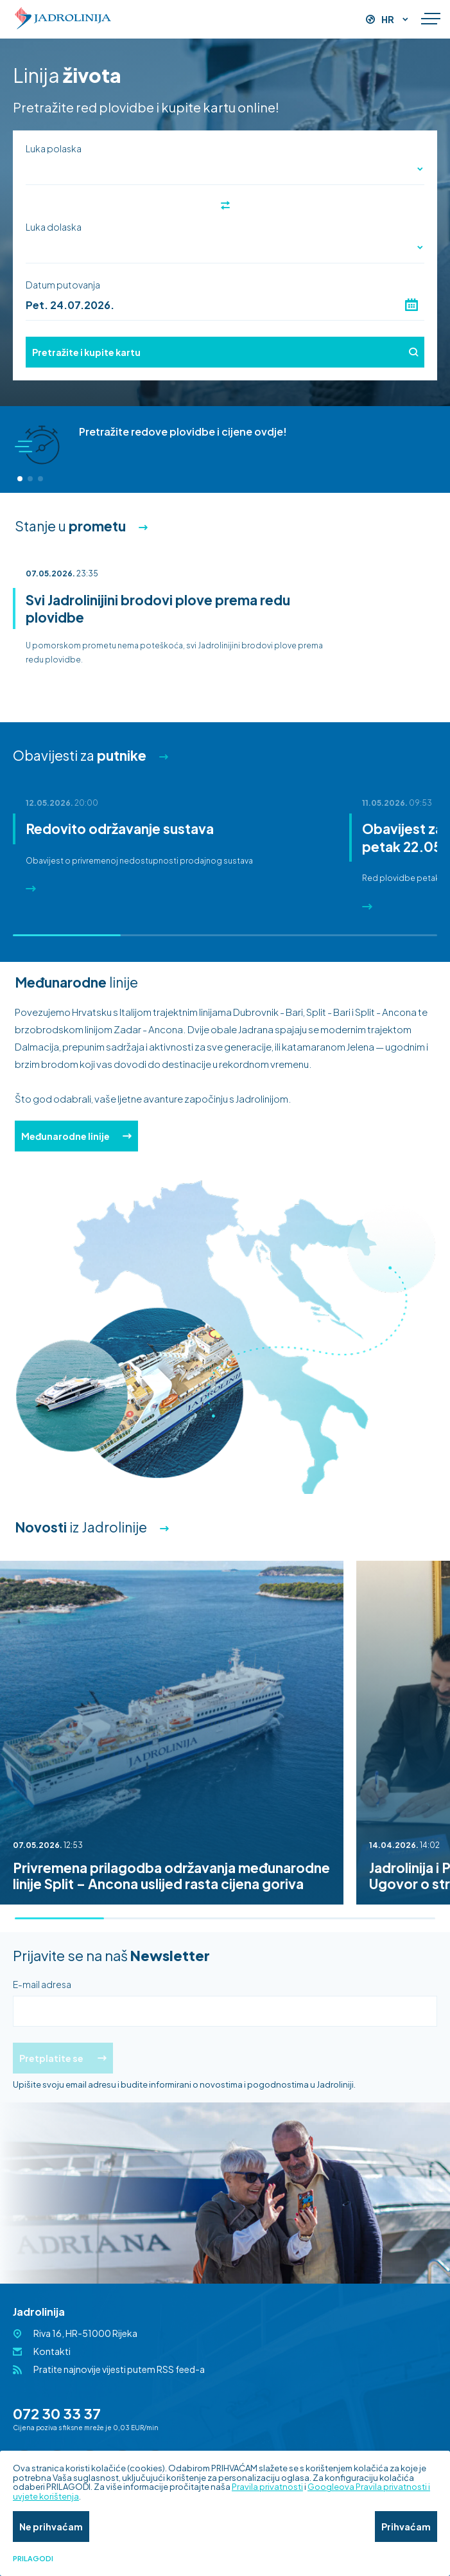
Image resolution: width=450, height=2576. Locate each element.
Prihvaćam (406, 2526)
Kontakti (52, 2351)
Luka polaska (54, 148)
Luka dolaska (54, 227)
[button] (19, 478)
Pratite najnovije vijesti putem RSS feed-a (119, 2369)
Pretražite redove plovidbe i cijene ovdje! (183, 431)
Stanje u (70, 526)
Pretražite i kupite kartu (225, 352)
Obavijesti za (79, 755)
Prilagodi (33, 2559)
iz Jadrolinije (81, 1527)
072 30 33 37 (57, 2413)
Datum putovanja (63, 285)
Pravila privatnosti (267, 2487)
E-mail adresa (42, 1984)
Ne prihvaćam (51, 2526)
